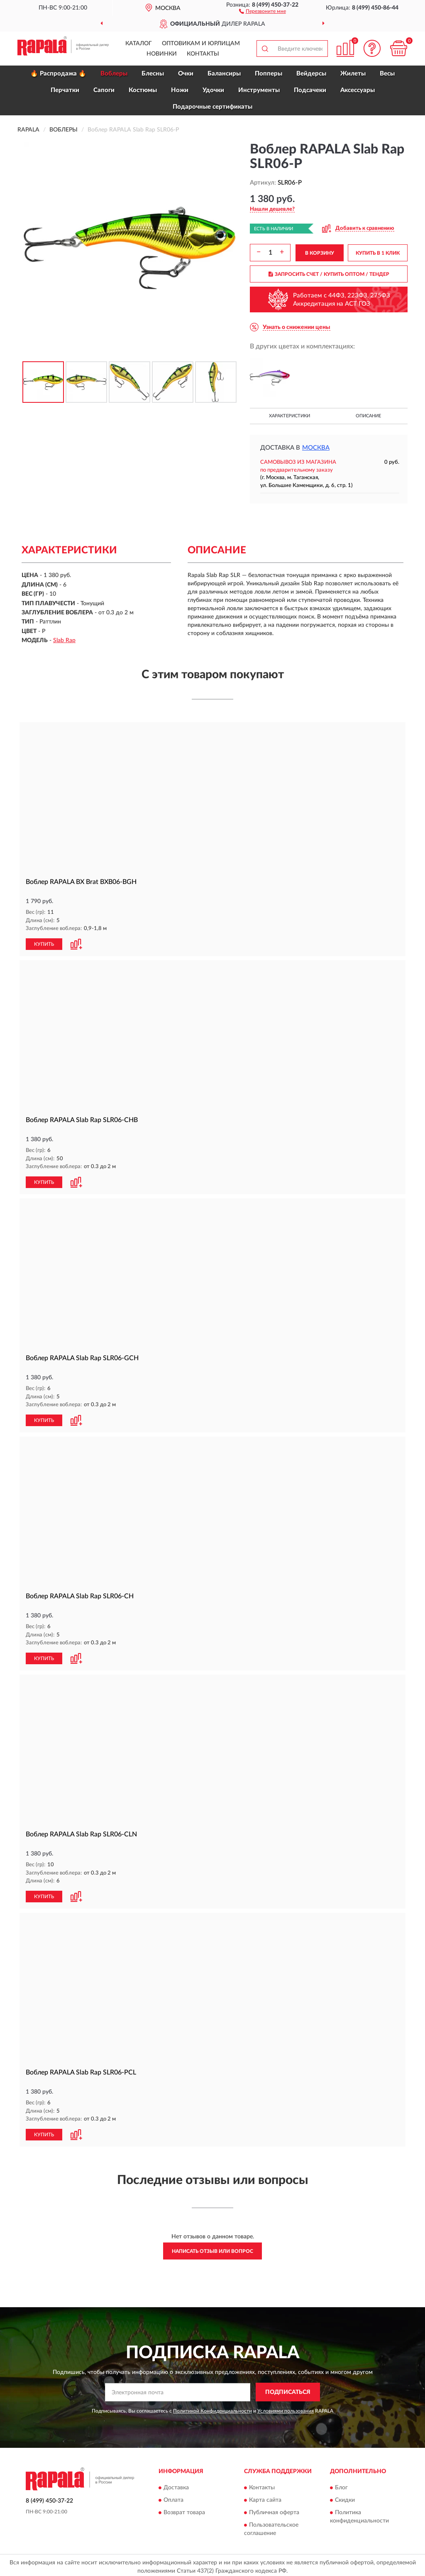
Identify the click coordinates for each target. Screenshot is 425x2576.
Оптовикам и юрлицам (201, 43)
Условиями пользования (285, 2407)
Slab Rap (64, 640)
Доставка (176, 2484)
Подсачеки (310, 90)
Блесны (153, 74)
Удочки (213, 90)
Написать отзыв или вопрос (212, 2247)
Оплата (173, 2497)
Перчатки (65, 90)
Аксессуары (357, 90)
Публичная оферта (274, 2509)
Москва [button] (316, 448)
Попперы (268, 74)
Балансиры (224, 74)
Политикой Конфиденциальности (212, 2407)
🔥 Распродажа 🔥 (58, 74)
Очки (185, 74)
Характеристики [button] (289, 416)
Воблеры (113, 74)
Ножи (179, 90)
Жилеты (353, 74)
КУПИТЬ (44, 943)
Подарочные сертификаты (212, 107)
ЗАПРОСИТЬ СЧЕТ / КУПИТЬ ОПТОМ (329, 274)
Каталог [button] (138, 43)
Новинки (162, 54)
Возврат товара (184, 2509)
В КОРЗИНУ (319, 253)
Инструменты (259, 90)
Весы (387, 74)
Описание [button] (368, 416)
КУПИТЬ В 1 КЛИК (378, 253)
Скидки (345, 2497)
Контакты (203, 54)
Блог (341, 2484)
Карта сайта (265, 2497)
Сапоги (104, 90)
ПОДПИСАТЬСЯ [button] (287, 2389)
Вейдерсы (311, 74)
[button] (262, 10)
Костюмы (143, 90)
